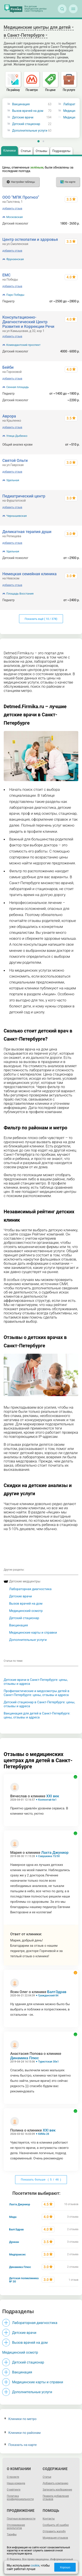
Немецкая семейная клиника (29, 573)
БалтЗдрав (56, 1992)
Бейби (8, 367)
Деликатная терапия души (26, 531)
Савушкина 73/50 (49, 1856)
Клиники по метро (20, 2419)
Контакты (49, 2518)
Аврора (9, 416)
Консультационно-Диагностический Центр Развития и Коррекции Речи (28, 322)
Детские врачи (22, 117)
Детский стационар (26, 124)
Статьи (47, 2476)
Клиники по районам (22, 2433)
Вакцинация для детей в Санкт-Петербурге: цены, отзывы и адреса (37, 1715)
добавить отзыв (12, 208)
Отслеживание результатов (16, 2526)
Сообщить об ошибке (56, 2525)
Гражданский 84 (48, 1995)
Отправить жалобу (54, 2531)
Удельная (12, 480)
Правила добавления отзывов (56, 2497)
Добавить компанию (55, 2483)
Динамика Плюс (24, 2058)
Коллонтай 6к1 (47, 1799)
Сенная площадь (17, 387)
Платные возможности (21, 2518)
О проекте (13, 2476)
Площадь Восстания (20, 593)
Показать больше (41, 2179)
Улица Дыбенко (17, 435)
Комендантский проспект (23, 344)
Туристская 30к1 (48, 2061)
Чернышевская (16, 515)
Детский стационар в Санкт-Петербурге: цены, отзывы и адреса (39, 1704)
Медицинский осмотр (26, 1611)
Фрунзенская (15, 259)
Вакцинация (21, 104)
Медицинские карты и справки (33, 1632)
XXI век (52, 1796)
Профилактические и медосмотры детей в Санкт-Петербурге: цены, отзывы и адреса (36, 1693)
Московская (14, 217)
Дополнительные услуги (29, 130)
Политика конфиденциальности (20, 2497)
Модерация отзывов (55, 2537)
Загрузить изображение (57, 2489)
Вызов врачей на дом (27, 110)
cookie (34, 2565)
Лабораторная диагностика (30, 1589)
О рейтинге (13, 2489)
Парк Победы (15, 294)
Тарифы (12, 2534)
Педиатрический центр (23, 496)
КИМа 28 (43, 2133)
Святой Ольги (15, 460)
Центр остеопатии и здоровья (30, 239)
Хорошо (65, 2567)
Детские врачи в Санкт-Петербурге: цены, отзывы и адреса (36, 1682)
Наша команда (16, 2483)
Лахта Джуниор (54, 1852)
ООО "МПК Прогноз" (20, 197)
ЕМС (6, 275)
